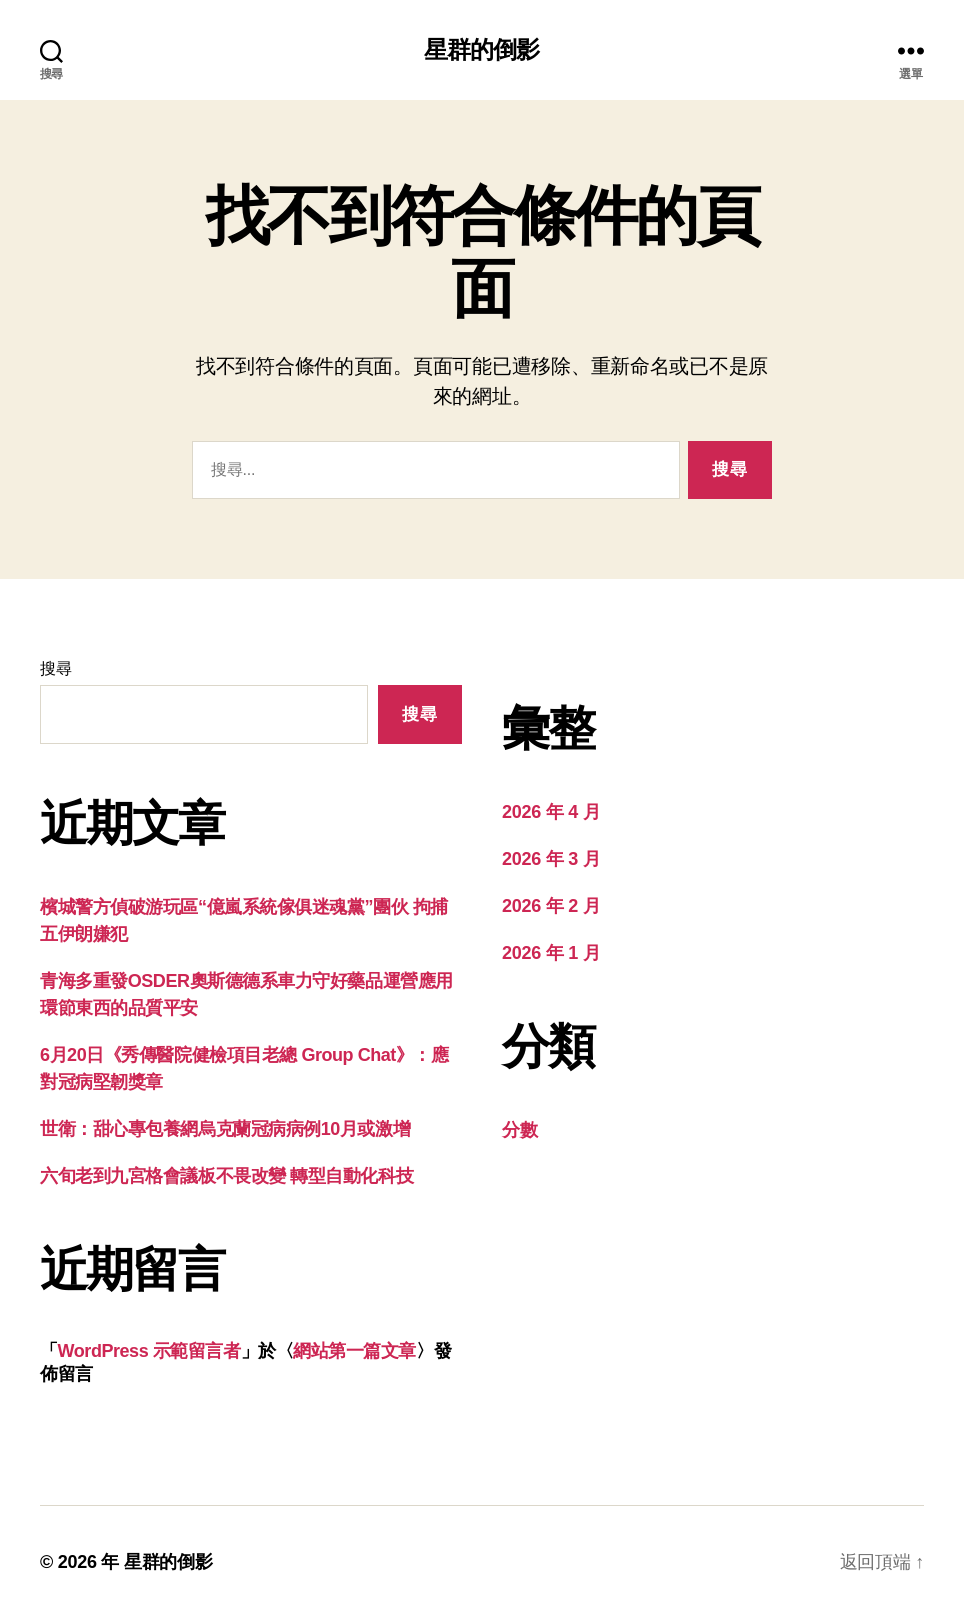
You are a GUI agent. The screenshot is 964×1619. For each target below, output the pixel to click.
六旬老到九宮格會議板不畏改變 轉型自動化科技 (226, 1176)
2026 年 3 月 (551, 859)
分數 (519, 1130)
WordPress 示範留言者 (149, 1351)
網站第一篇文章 (354, 1351)
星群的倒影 (481, 50)
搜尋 (55, 668)
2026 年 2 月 (551, 906)
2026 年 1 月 (551, 953)
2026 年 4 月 (551, 812)
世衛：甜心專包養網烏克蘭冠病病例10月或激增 (225, 1129)
